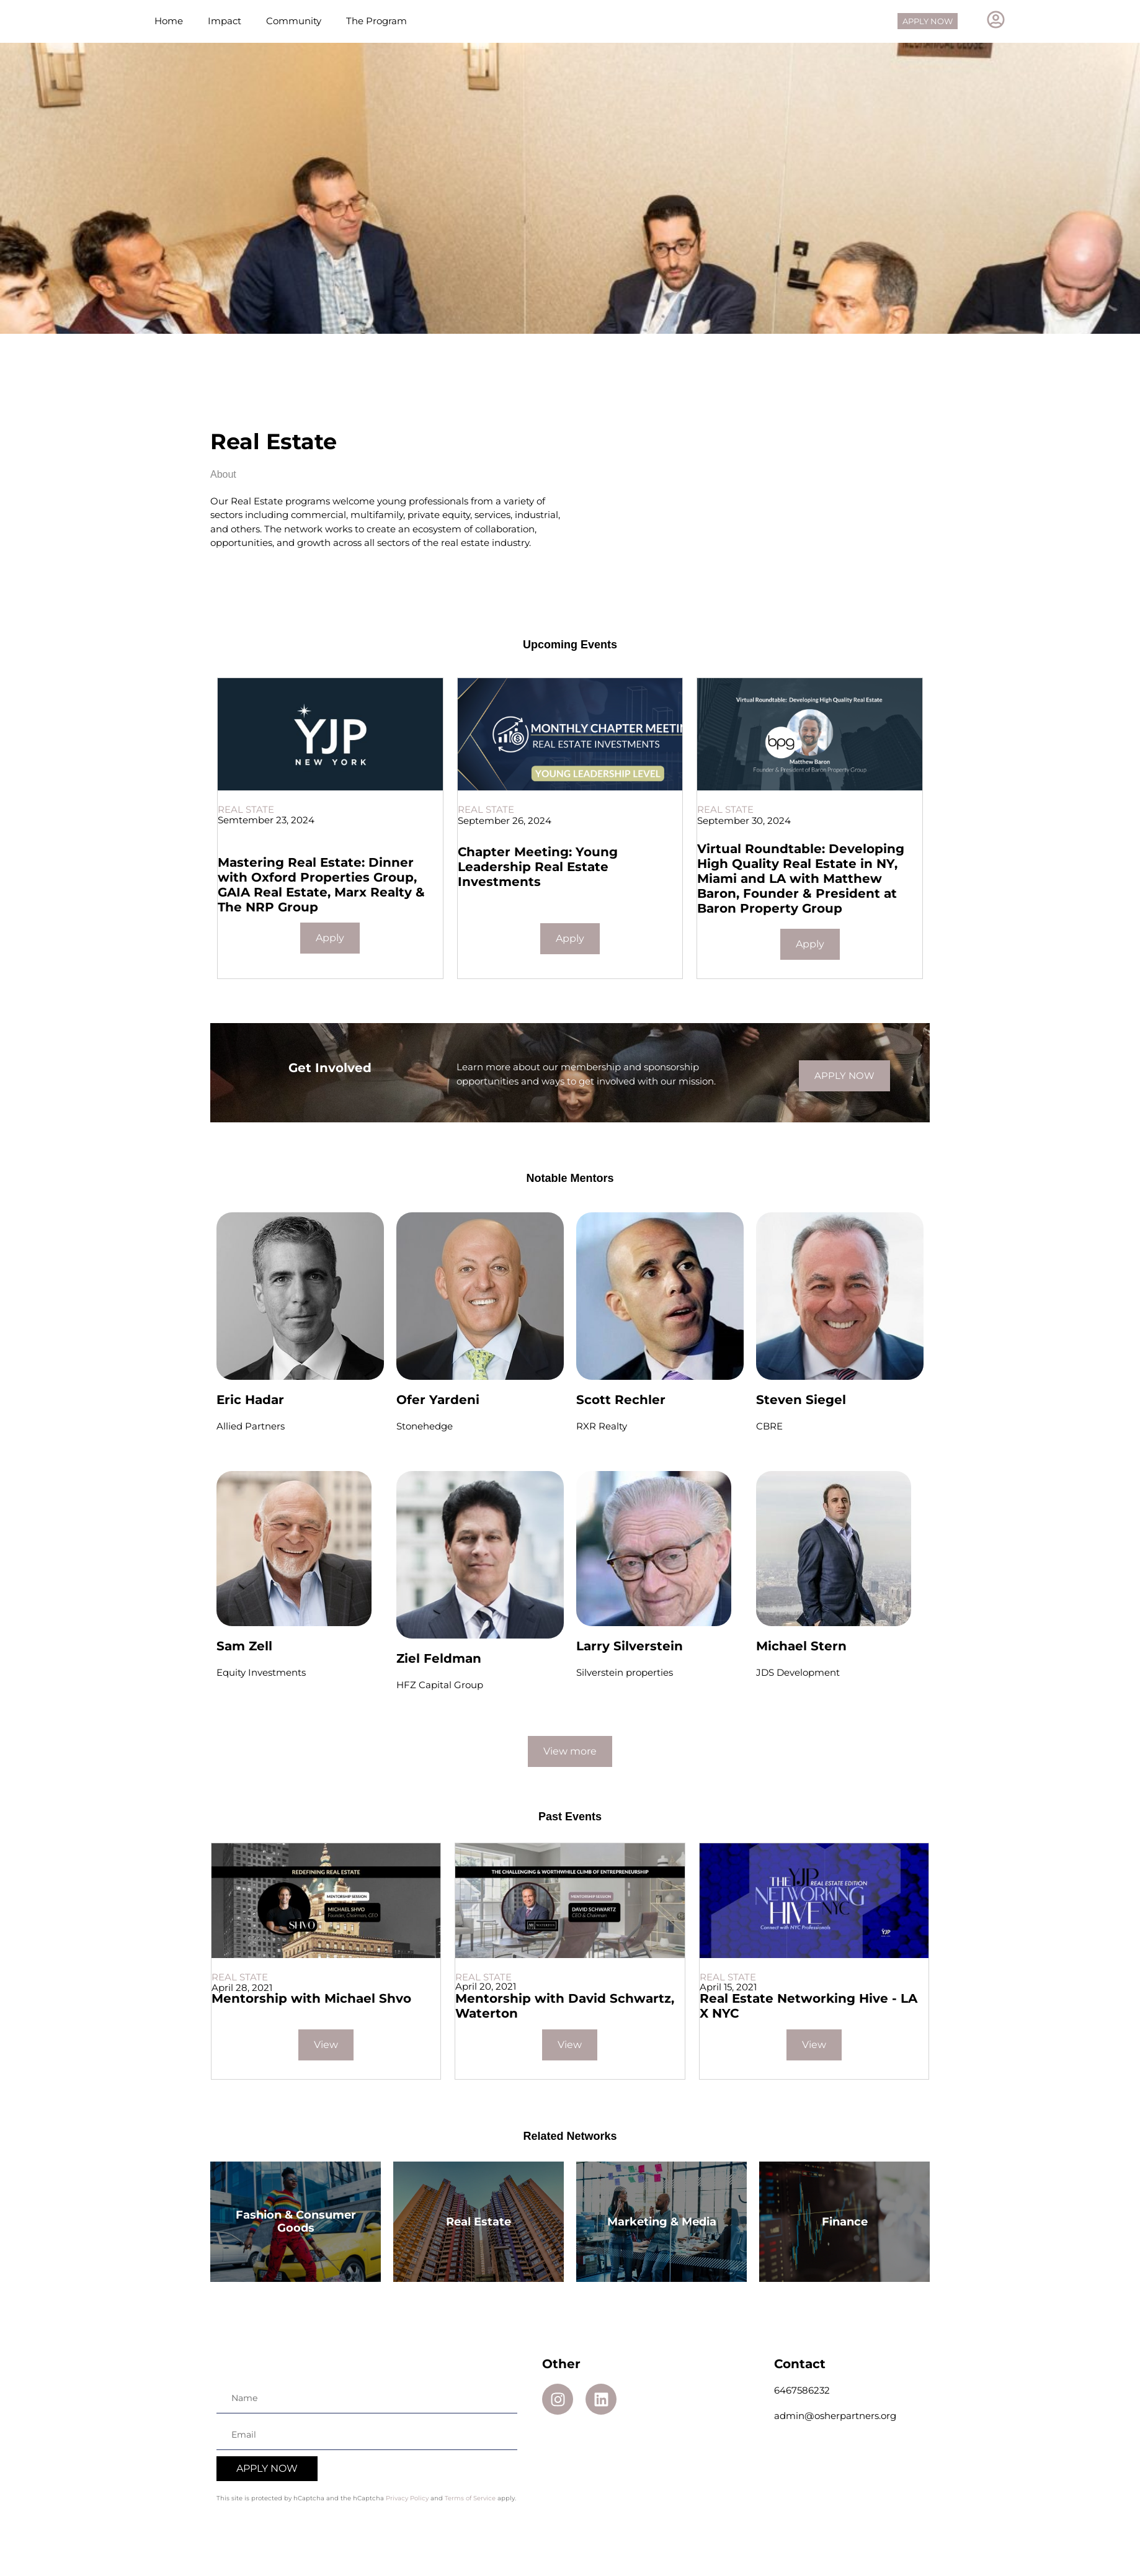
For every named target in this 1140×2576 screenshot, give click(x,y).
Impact (224, 29)
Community (293, 29)
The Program (376, 29)
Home (168, 29)
